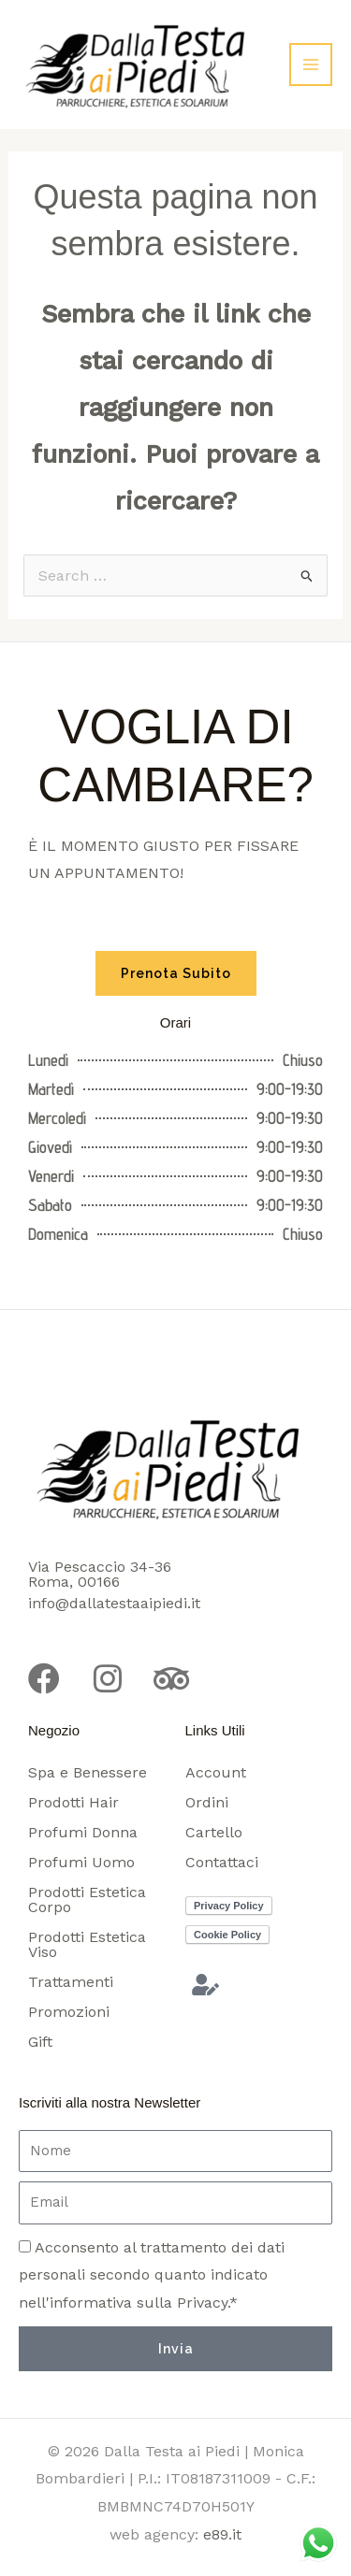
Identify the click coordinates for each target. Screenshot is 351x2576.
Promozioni (69, 2012)
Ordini (206, 1802)
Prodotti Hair (73, 1802)
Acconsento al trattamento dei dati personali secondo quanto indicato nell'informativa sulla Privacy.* (152, 2274)
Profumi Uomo (81, 1862)
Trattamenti (70, 1982)
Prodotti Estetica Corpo (87, 1899)
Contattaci (221, 1862)
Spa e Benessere (87, 1772)
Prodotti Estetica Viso (87, 1944)
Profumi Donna (83, 1832)
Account (215, 1772)
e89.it (222, 2534)
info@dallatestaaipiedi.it (114, 1603)
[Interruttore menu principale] (310, 64)
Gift (40, 2042)
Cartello (213, 1832)
